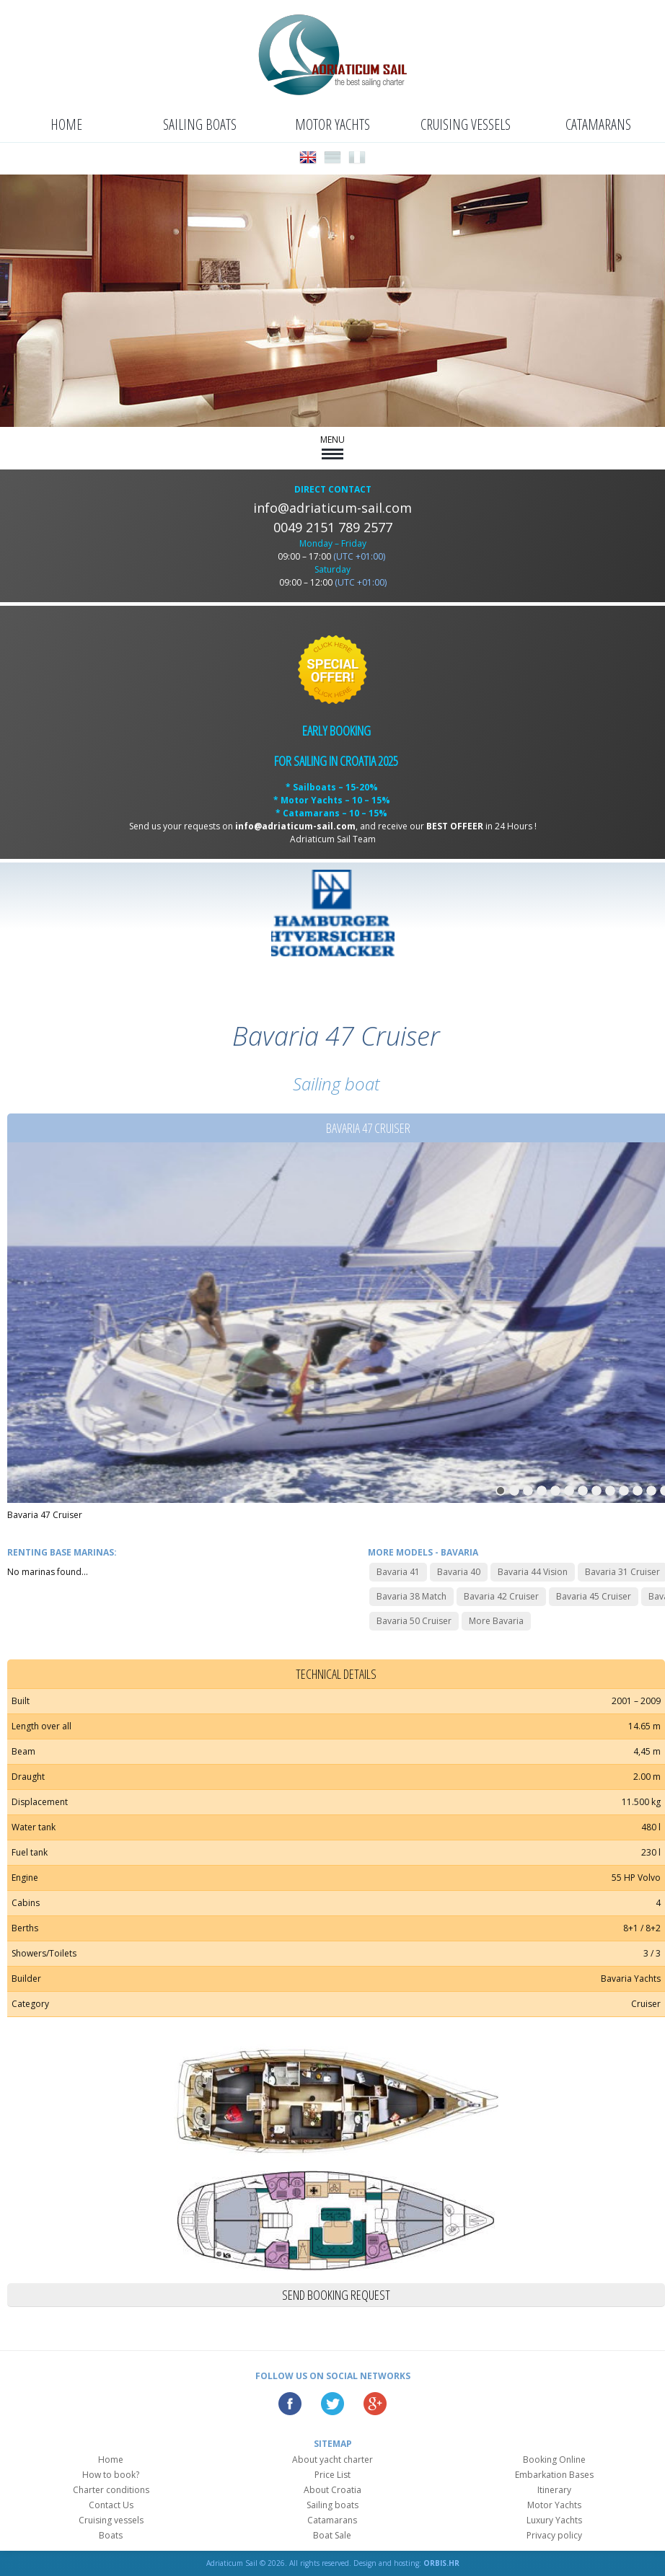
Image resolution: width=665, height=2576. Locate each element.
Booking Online (554, 2459)
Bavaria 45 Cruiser (593, 1596)
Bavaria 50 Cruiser (414, 1621)
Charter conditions (111, 2490)
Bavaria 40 (458, 1572)
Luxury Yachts (554, 2520)
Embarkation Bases (554, 2475)
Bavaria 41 (398, 1572)
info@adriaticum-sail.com (332, 507)
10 (624, 1491)
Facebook (289, 2403)
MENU (332, 446)
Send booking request (336, 2294)
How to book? (110, 2475)
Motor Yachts (332, 124)
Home (66, 124)
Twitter (332, 2403)
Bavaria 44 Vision (533, 1572)
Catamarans (598, 124)
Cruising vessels (465, 124)
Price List (332, 2475)
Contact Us (111, 2505)
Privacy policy (554, 2535)
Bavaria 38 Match (411, 1596)
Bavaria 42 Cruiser (501, 1596)
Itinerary (554, 2490)
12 (651, 1491)
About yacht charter (332, 2459)
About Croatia (332, 2490)
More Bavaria (496, 1621)
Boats (111, 2535)
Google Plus (375, 2403)
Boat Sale (332, 2535)
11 (638, 1491)
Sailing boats (200, 124)
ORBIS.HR (441, 2563)
